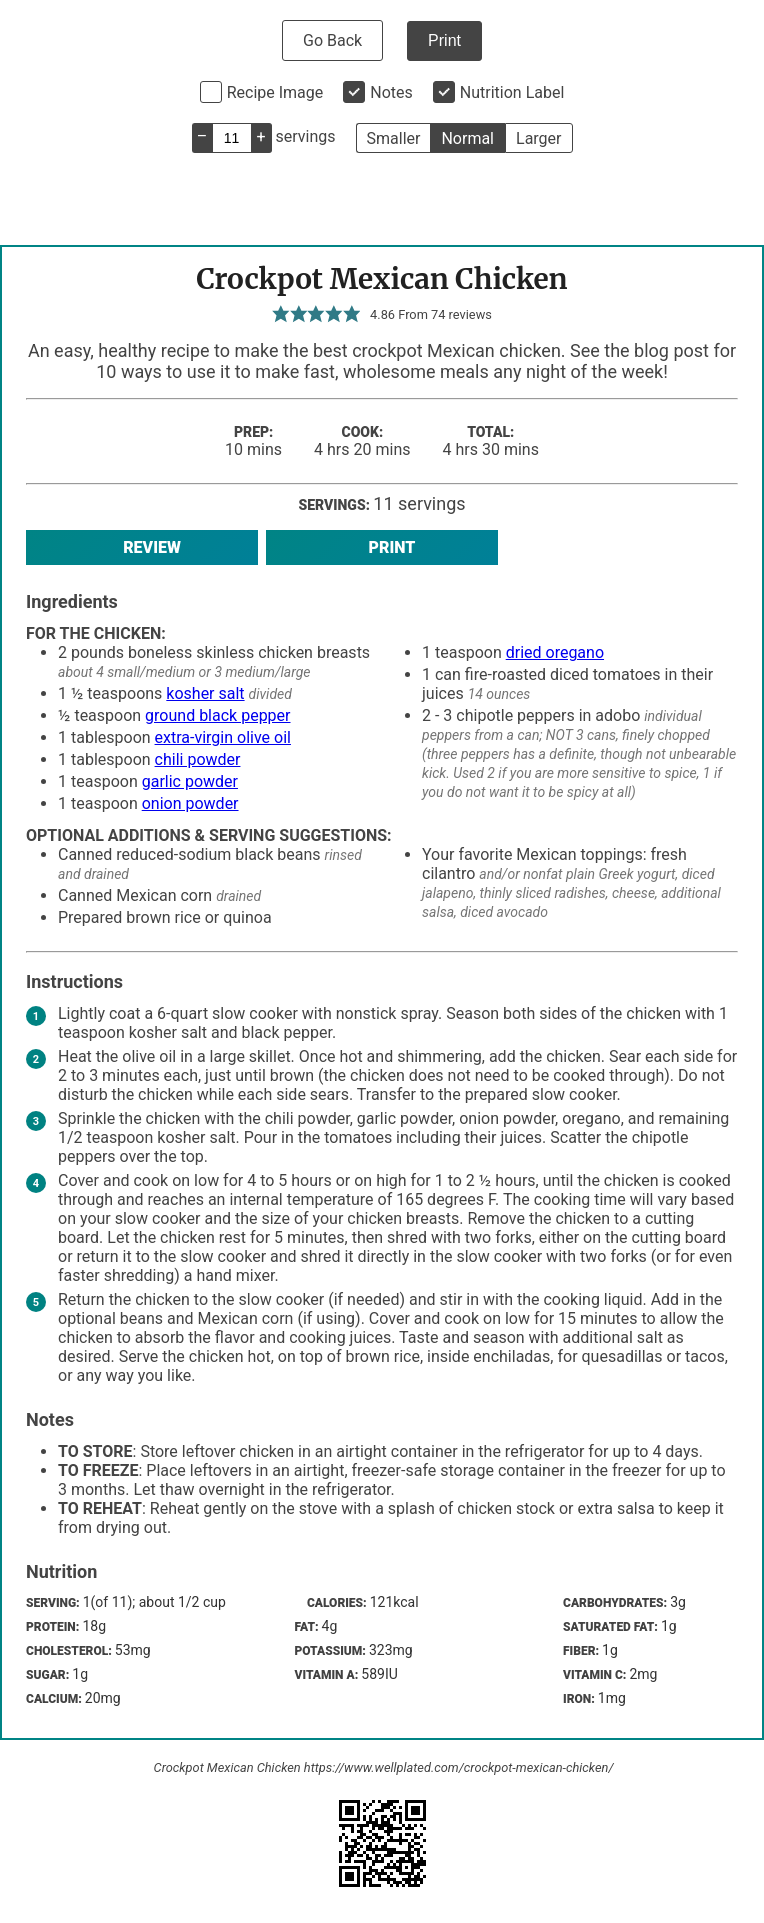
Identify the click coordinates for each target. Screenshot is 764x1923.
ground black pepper (217, 715)
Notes (391, 92)
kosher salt (205, 693)
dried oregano (555, 652)
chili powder (198, 759)
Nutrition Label (512, 92)
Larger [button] (538, 138)
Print (444, 40)
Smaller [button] (394, 138)
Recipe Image (275, 92)
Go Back (332, 40)
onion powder (190, 803)
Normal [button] (467, 138)
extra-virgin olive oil (223, 737)
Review (142, 547)
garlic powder (190, 781)
